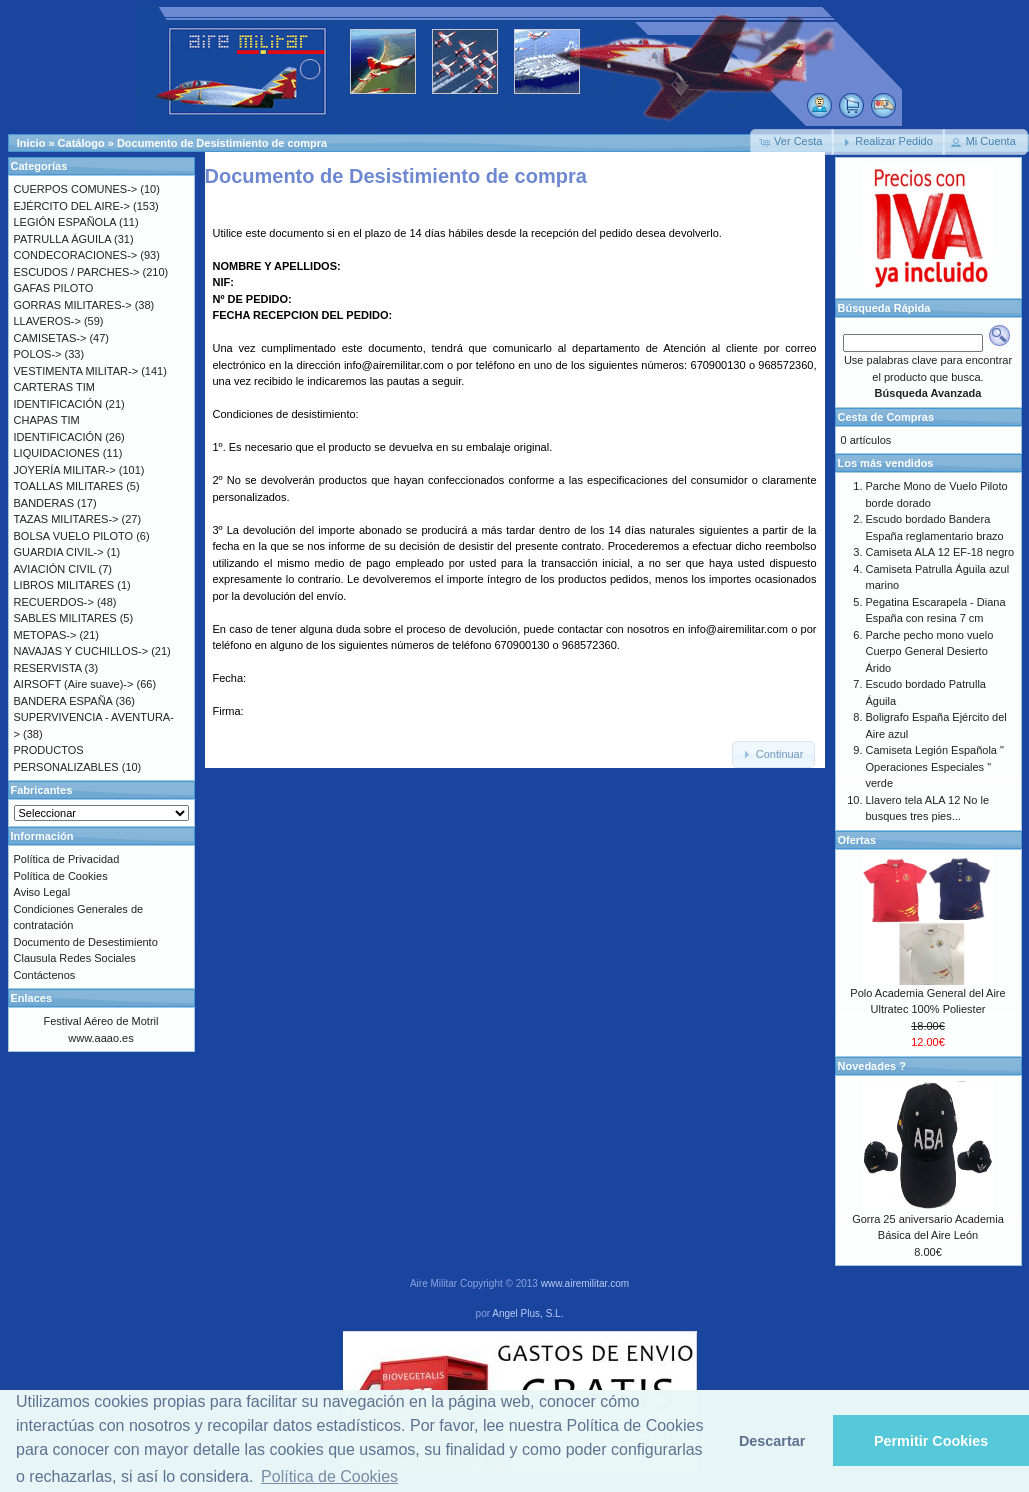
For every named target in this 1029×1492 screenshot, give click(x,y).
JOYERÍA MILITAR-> (65, 470)
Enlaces (32, 998)
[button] (792, 142)
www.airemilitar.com (585, 1283)
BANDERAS (44, 503)
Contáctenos (45, 975)
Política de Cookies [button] (329, 1476)
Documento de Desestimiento (86, 942)
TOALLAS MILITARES (69, 486)
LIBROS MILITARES (64, 585)
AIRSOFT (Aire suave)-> (74, 684)
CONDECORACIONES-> (76, 255)
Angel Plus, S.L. (527, 1313)
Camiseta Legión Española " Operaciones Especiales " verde (935, 766)
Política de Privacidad (67, 859)
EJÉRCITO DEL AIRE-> (72, 206)
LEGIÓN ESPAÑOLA (65, 222)
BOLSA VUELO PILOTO (74, 536)
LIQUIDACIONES (57, 453)
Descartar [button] (772, 1441)
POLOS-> (38, 354)
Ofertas (857, 840)
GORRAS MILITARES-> (73, 305)
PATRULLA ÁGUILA (62, 239)
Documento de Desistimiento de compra (222, 143)
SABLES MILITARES (65, 618)
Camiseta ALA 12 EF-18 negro (940, 552)
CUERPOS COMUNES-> (76, 189)
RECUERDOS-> (54, 602)
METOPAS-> (45, 635)
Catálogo (81, 143)
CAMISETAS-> (50, 338)
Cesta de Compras (886, 417)
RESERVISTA (48, 668)
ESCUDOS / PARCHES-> (77, 272)
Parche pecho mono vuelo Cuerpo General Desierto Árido (930, 651)
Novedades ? (872, 1066)
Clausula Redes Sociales (75, 958)
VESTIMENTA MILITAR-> (76, 371)
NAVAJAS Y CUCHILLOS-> (81, 651)
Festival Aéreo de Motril (101, 1021)
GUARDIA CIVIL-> (59, 552)
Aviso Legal (42, 892)
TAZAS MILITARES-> (66, 519)
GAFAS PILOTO (54, 288)
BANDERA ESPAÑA (63, 701)
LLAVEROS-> (47, 321)
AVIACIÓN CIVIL (55, 569)
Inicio (31, 143)
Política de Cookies (61, 876)
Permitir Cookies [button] (931, 1441)
